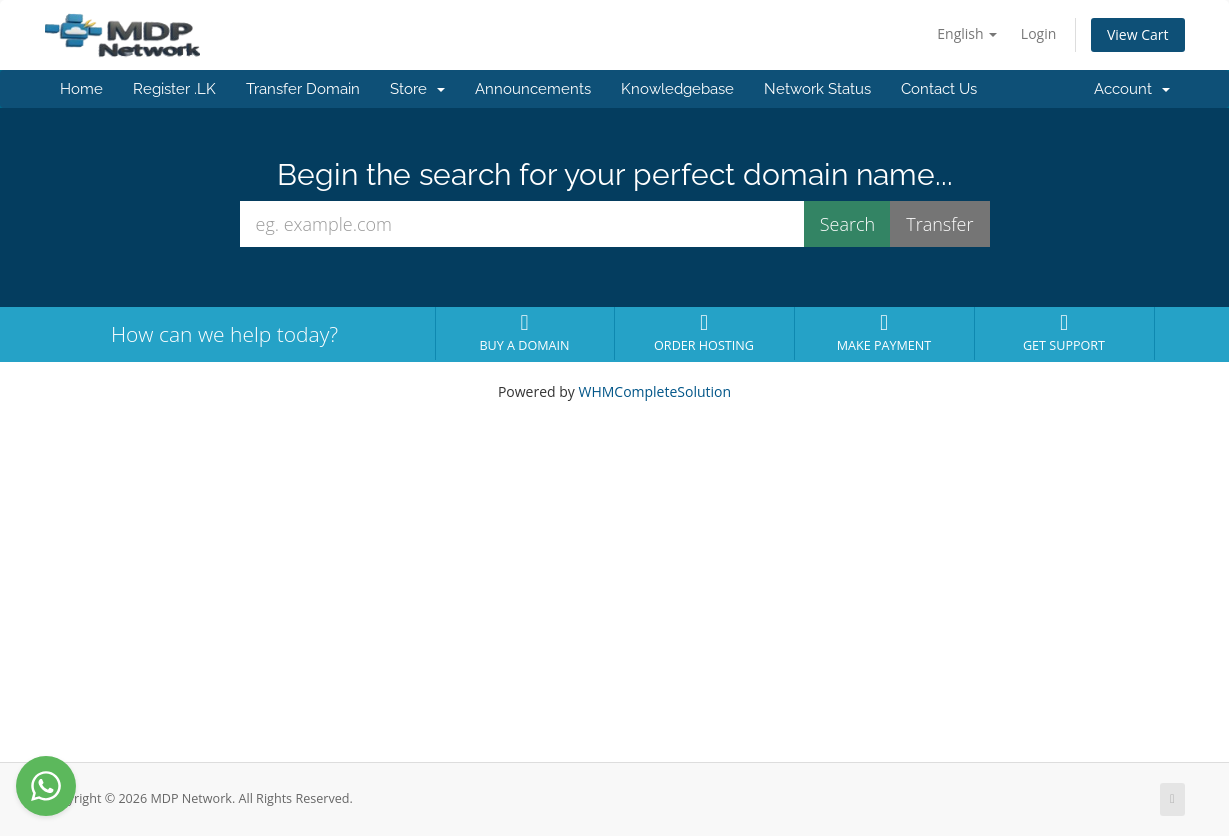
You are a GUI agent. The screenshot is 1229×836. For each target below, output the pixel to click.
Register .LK (174, 89)
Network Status (817, 89)
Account (1132, 89)
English (967, 33)
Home (81, 89)
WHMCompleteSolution (654, 391)
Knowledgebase (677, 89)
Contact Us (939, 89)
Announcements (533, 89)
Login (1038, 33)
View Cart (1138, 34)
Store (417, 89)
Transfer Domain (303, 89)
